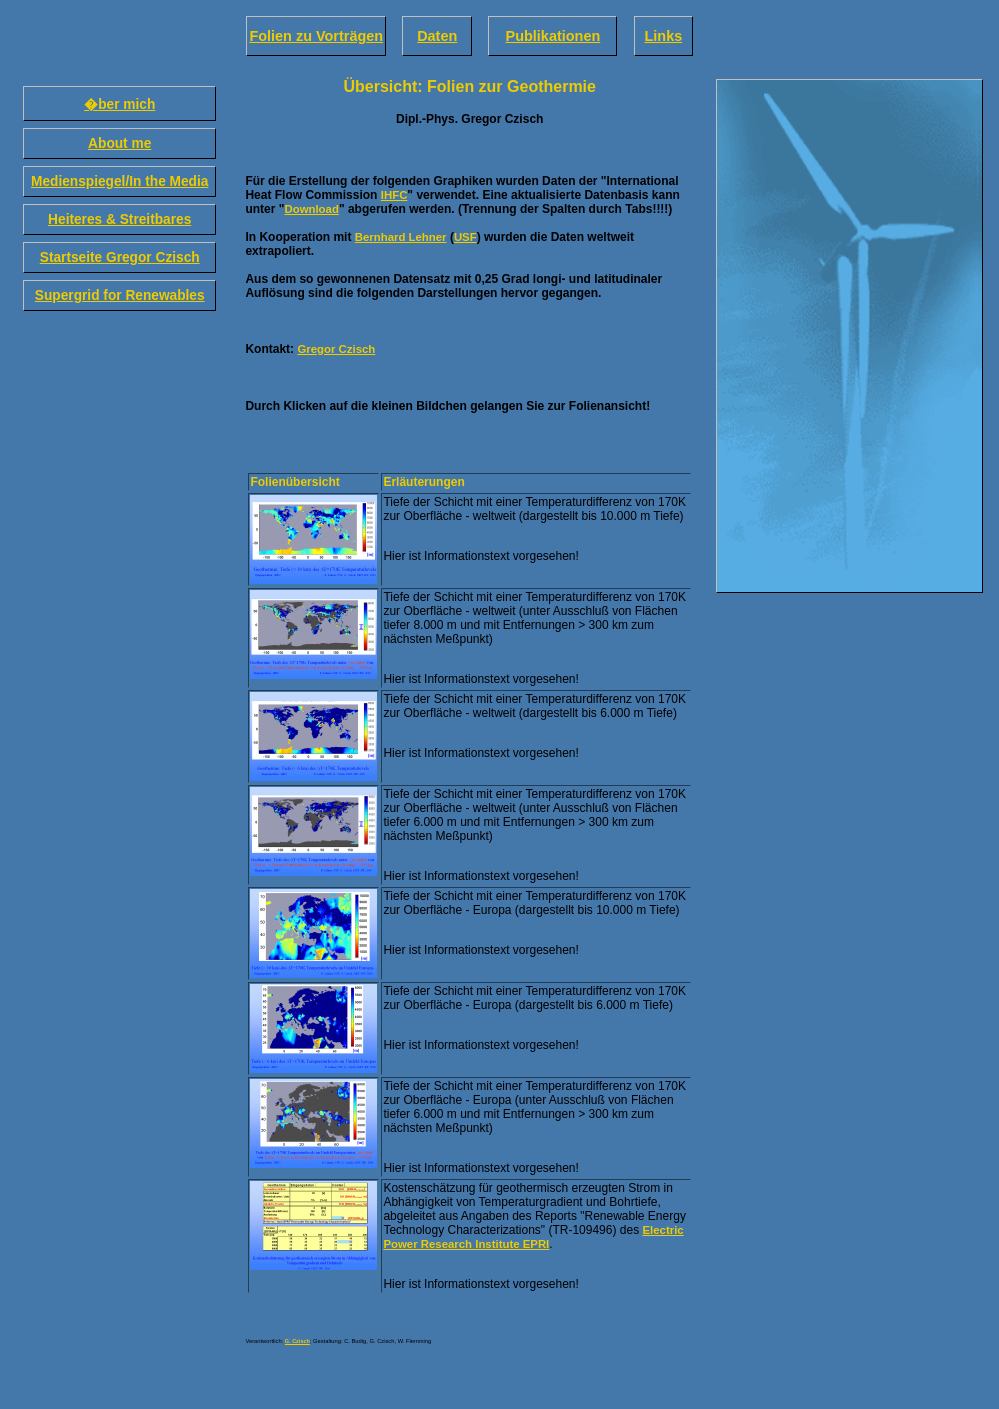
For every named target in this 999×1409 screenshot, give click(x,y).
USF (465, 237)
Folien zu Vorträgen (316, 36)
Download (311, 209)
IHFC (394, 195)
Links (663, 36)
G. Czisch (297, 1341)
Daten (437, 36)
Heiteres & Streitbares (119, 219)
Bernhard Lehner (401, 237)
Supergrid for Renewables (120, 295)
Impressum (259, 1335)
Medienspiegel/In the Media (119, 181)
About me (119, 143)
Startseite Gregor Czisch (120, 257)
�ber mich (119, 104)
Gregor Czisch (336, 349)
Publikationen (553, 36)
